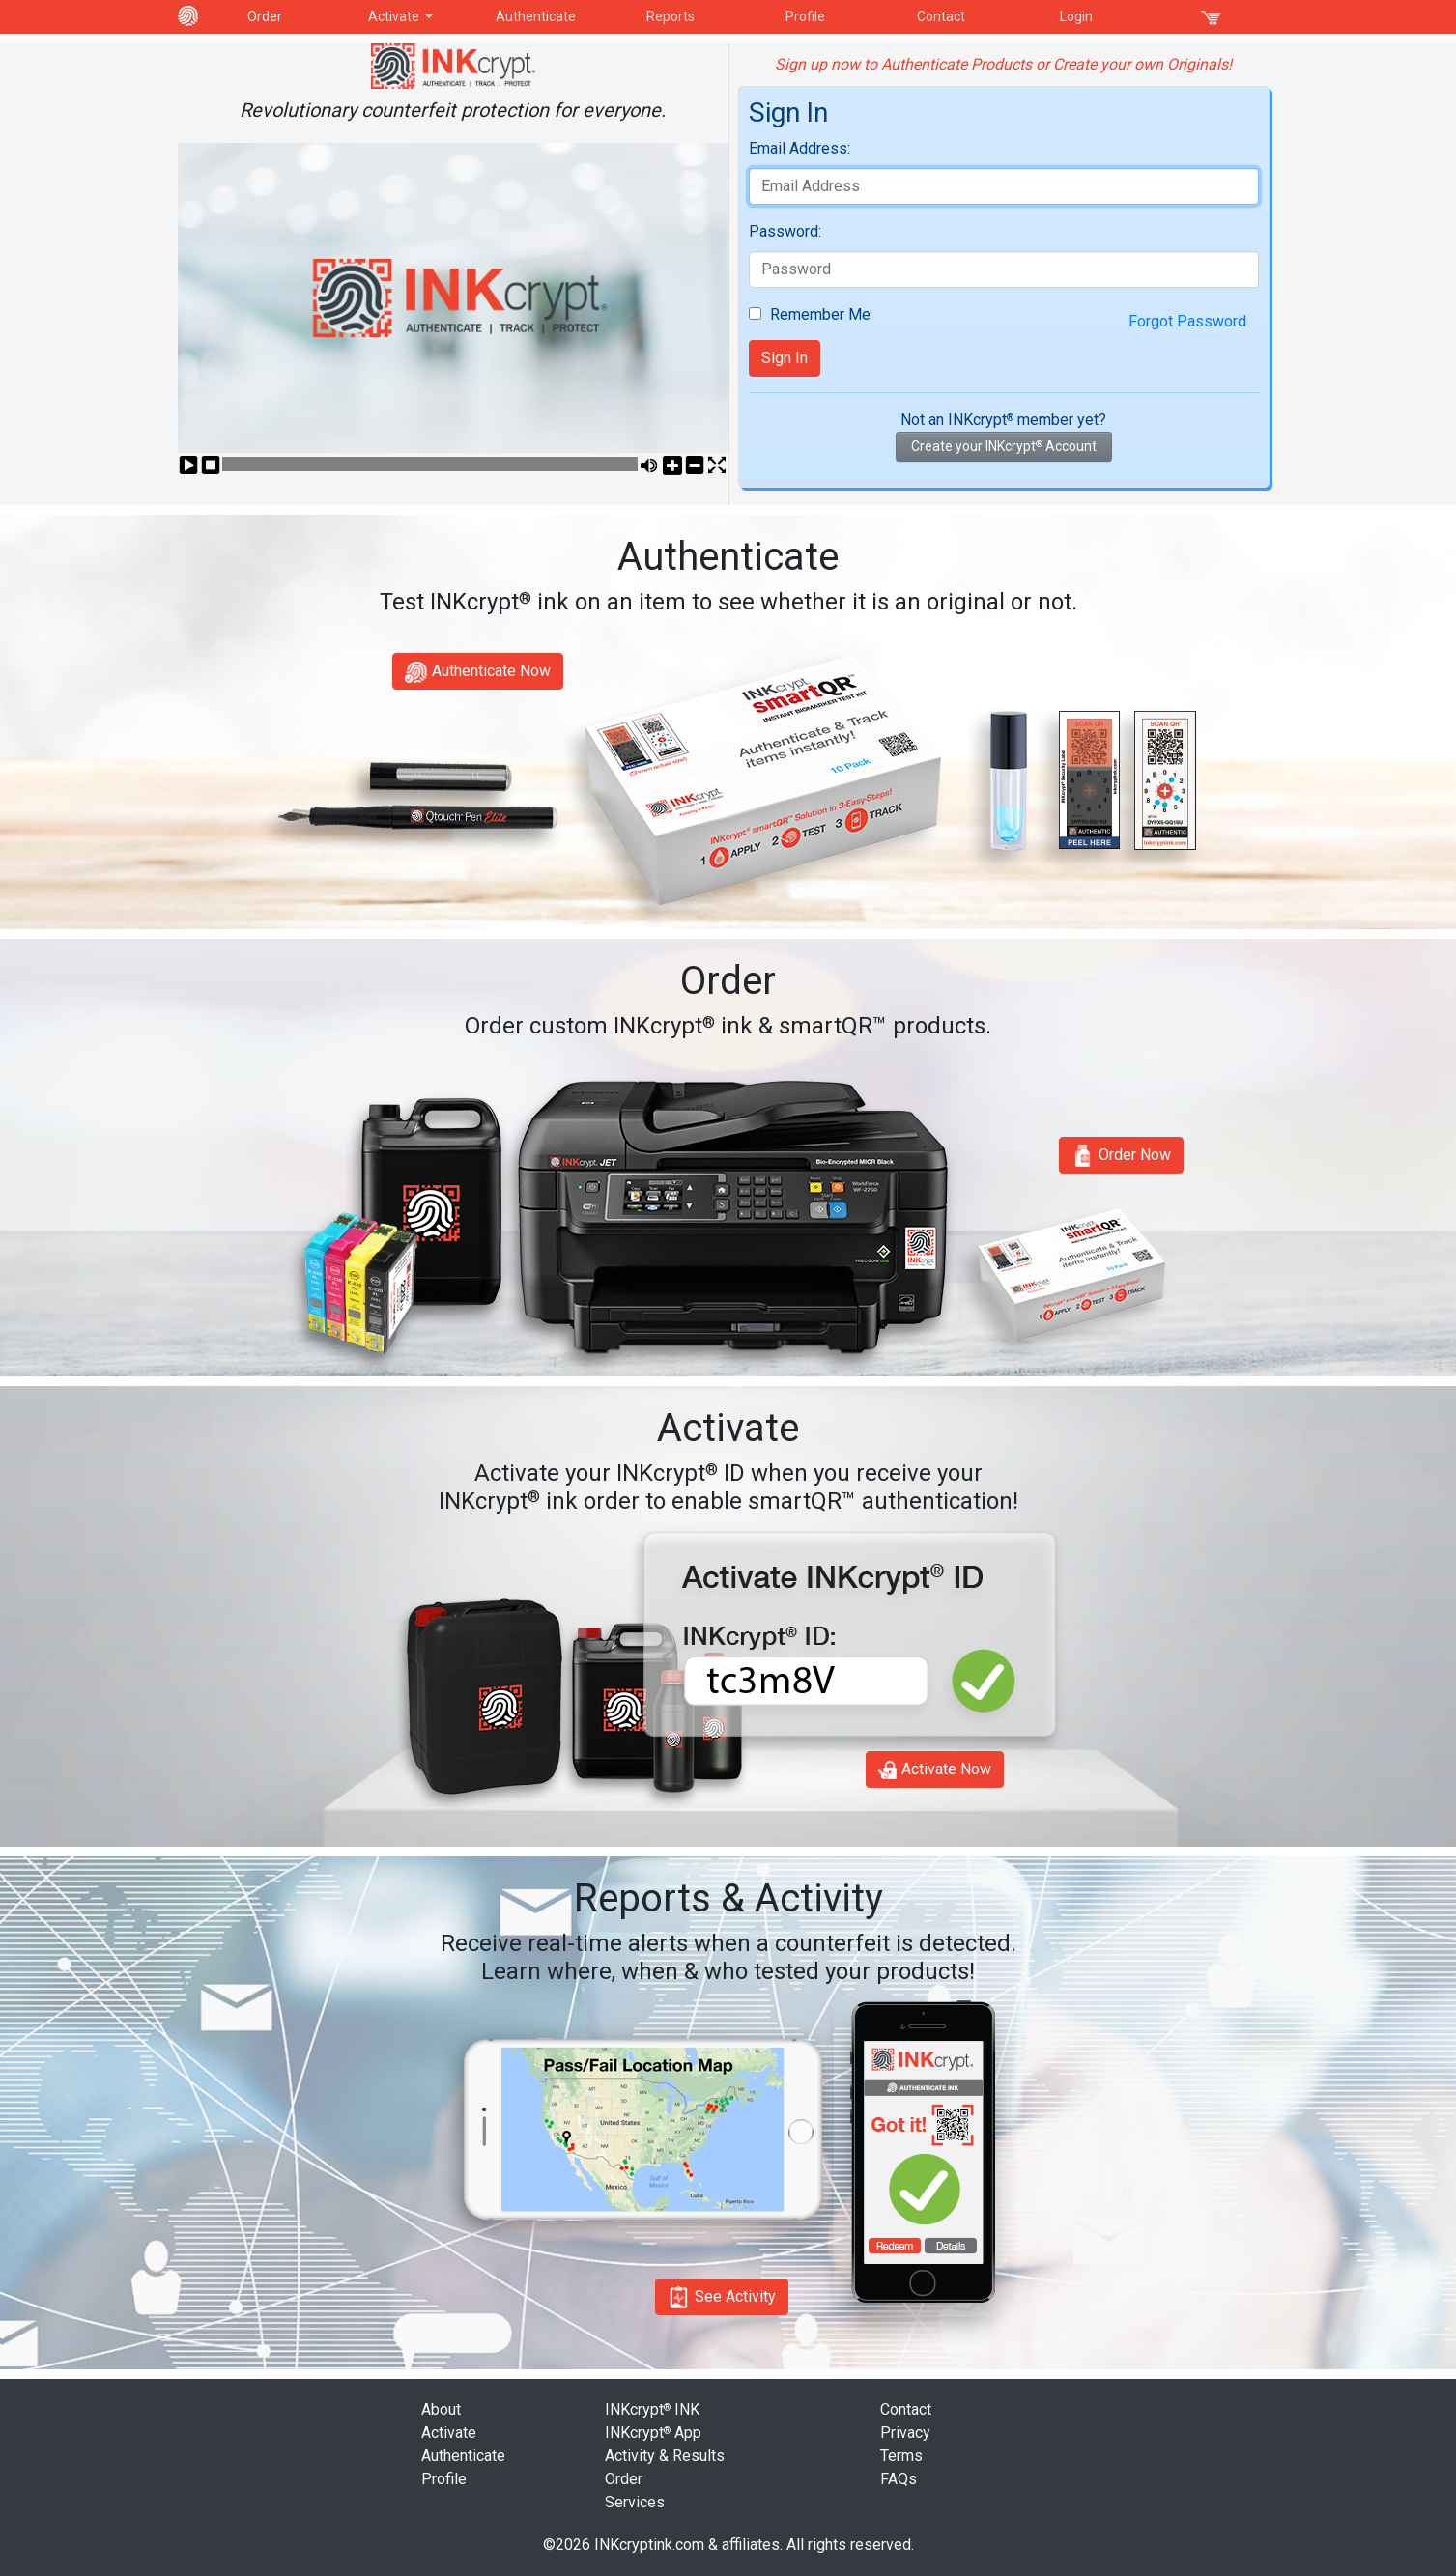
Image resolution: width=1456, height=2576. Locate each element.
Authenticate (536, 16)
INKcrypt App (653, 2432)
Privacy (905, 2432)
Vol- (694, 466)
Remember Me (818, 314)
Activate (448, 2432)
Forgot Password (1187, 321)
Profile (805, 16)
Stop (210, 466)
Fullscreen (717, 466)
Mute (649, 466)
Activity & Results (665, 2456)
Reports (670, 16)
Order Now (1121, 1156)
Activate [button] (395, 16)
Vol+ (671, 466)
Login (1076, 16)
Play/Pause (188, 466)
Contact (941, 16)
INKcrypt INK (652, 2409)
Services (635, 2502)
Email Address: (799, 148)
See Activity (722, 2297)
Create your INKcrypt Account (1004, 446)
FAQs (898, 2479)
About (441, 2409)
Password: (785, 231)
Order (264, 16)
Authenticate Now (478, 672)
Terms (901, 2456)
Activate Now (934, 1769)
